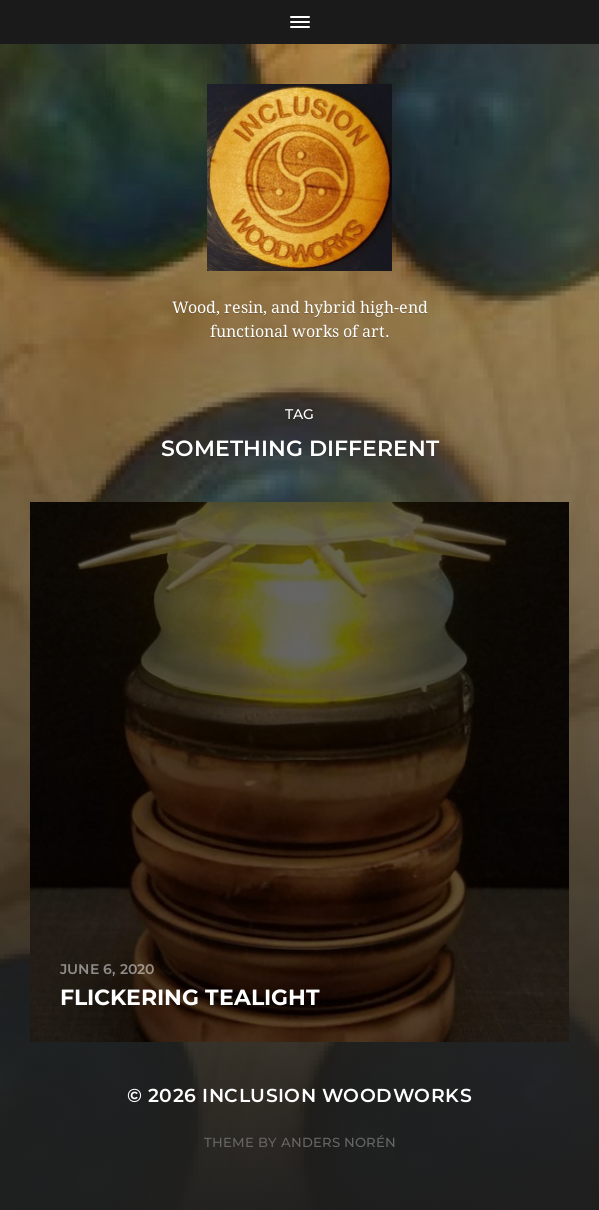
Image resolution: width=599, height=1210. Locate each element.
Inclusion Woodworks (337, 1095)
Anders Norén (338, 1142)
